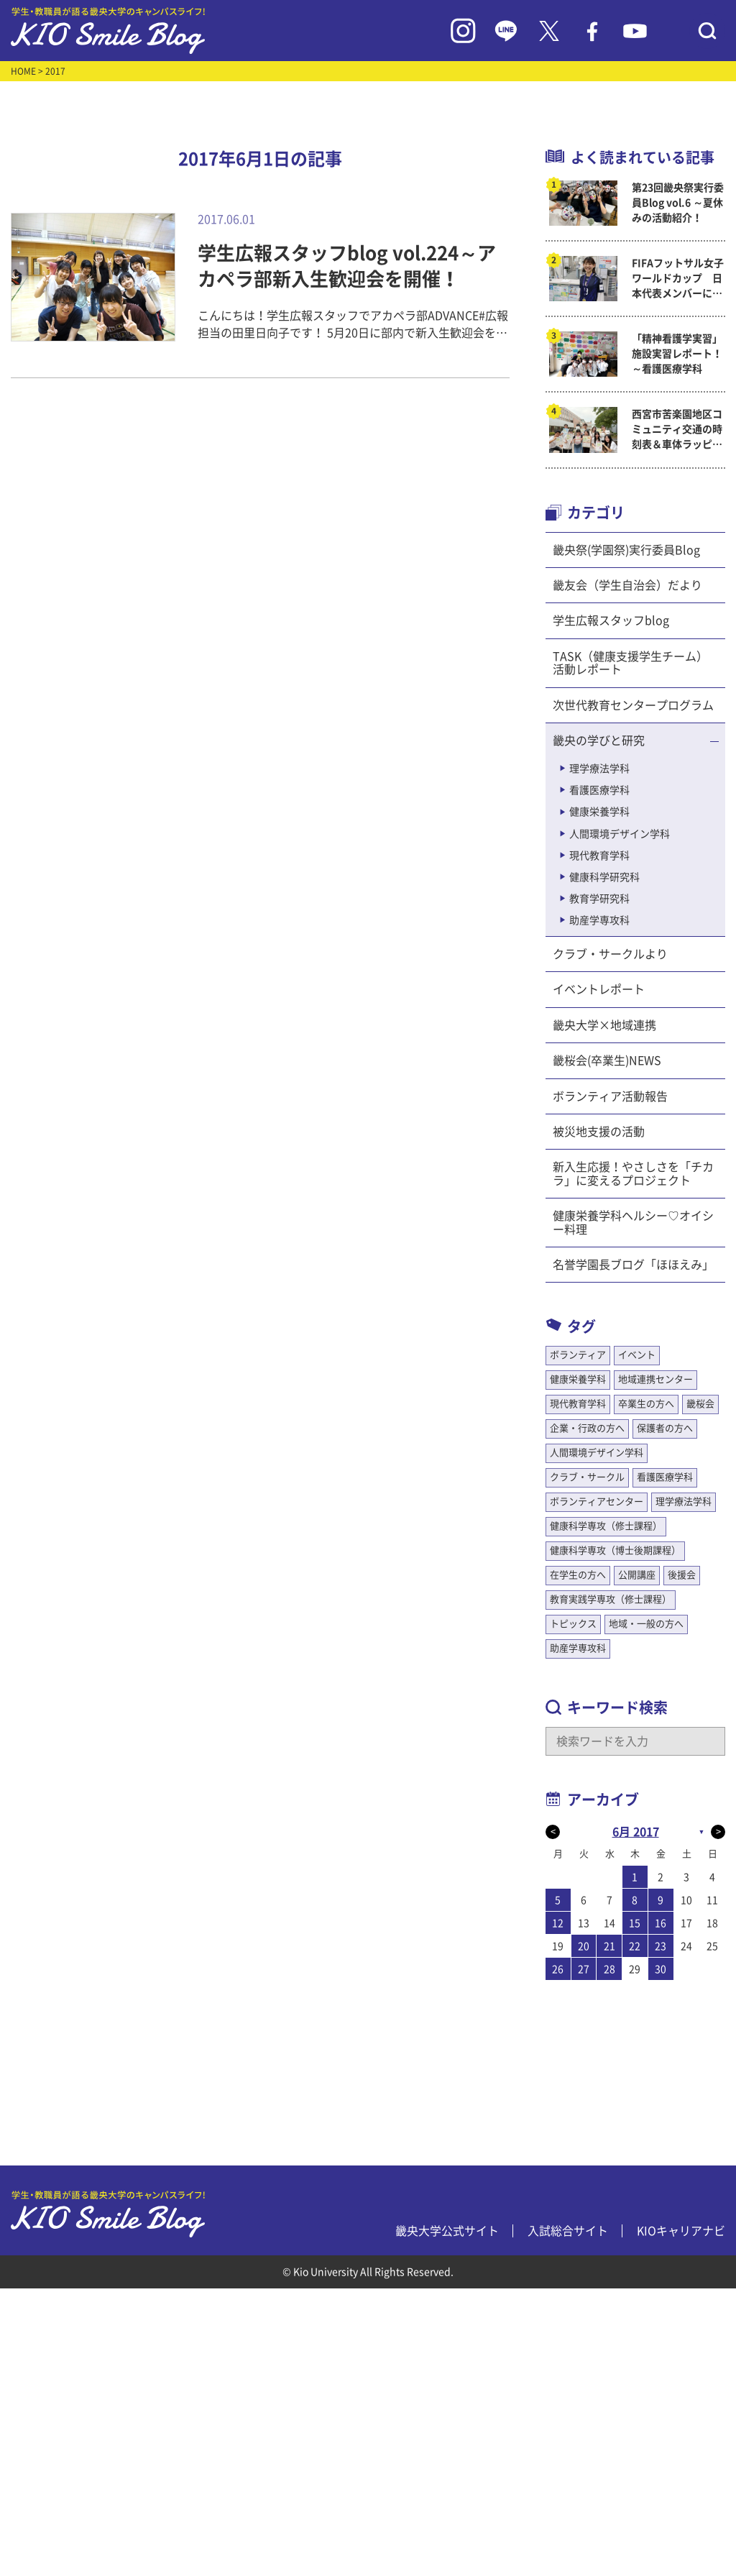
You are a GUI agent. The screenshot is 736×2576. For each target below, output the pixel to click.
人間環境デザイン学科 (619, 834)
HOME (23, 71)
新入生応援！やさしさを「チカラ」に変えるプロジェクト (633, 1173)
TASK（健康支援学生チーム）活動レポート (630, 663)
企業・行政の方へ (587, 1428)
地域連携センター (655, 1379)
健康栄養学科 (599, 812)
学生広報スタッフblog (611, 620)
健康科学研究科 (604, 877)
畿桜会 (700, 1403)
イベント (637, 1355)
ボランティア (578, 1355)
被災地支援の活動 (599, 1131)
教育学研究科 (599, 899)
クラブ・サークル (587, 1477)
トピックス (573, 1623)
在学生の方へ (578, 1575)
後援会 (682, 1575)
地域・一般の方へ (646, 1623)
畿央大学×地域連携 (604, 1025)
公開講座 (637, 1575)
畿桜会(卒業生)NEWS (607, 1060)
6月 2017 (635, 1832)
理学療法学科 (599, 769)
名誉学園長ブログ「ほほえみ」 (633, 1264)
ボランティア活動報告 (610, 1096)
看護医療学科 (599, 790)
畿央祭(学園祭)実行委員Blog (626, 550)
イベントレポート (599, 989)
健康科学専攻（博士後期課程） (615, 1550)
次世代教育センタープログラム (633, 705)
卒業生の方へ (646, 1403)
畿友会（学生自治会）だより (627, 585)
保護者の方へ (665, 1428)
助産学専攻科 (599, 920)
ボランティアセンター (596, 1501)
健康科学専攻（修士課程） (606, 1526)
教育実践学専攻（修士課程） (610, 1599)
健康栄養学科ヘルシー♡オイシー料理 (633, 1222)
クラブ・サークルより (610, 954)
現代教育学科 (599, 856)
